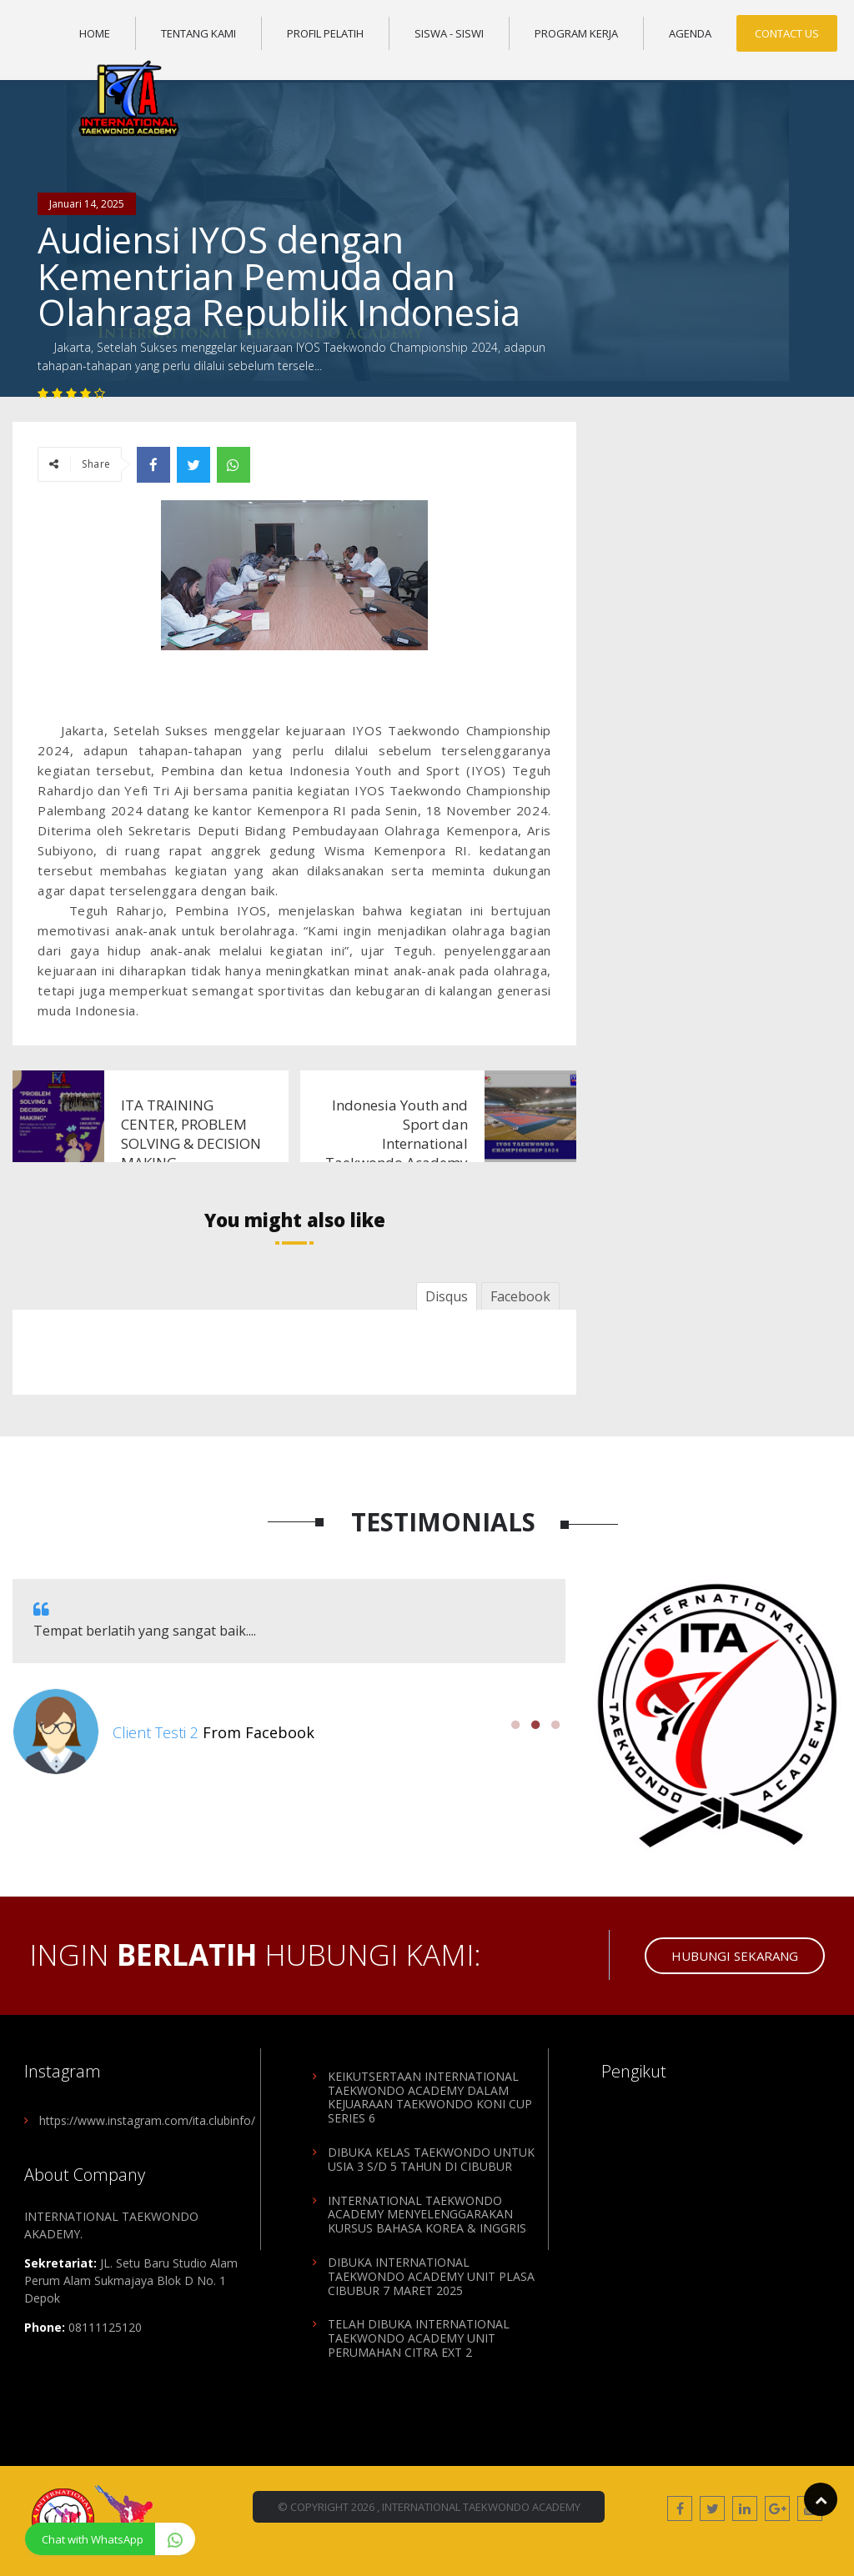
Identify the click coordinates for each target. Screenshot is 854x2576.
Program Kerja (576, 33)
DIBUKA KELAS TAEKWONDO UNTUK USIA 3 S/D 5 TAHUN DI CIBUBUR (431, 2159)
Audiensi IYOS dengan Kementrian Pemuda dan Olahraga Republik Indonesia (279, 275)
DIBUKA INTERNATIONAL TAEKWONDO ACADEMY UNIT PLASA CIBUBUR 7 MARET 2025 (431, 2276)
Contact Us (787, 33)
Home (94, 33)
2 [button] (535, 1724)
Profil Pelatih (325, 33)
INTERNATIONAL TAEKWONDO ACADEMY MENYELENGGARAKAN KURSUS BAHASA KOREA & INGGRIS (427, 2215)
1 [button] (515, 1724)
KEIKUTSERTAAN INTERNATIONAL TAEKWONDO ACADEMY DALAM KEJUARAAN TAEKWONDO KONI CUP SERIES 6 (430, 2097)
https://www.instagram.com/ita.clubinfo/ (147, 2120)
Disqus (446, 1296)
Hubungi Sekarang (734, 1955)
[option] (289, 1677)
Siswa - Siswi (449, 33)
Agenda (690, 33)
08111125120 (105, 2327)
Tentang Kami (198, 33)
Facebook (520, 1296)
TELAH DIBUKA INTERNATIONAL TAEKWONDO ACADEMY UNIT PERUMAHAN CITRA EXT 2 (419, 2338)
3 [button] (555, 1724)
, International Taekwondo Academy (478, 2506)
